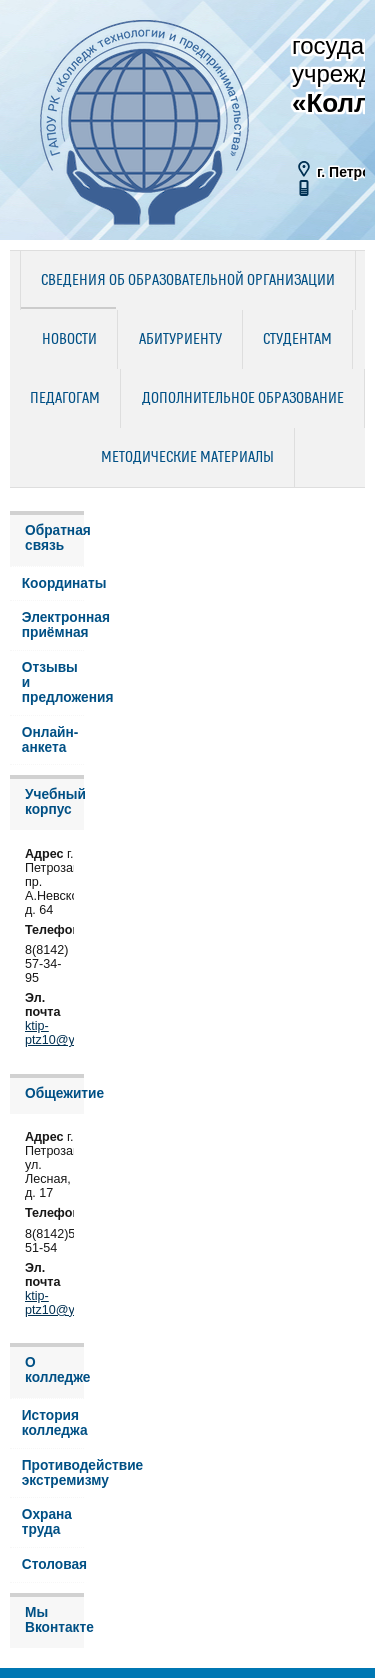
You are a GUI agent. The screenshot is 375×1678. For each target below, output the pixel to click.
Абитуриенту (180, 340)
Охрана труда (47, 1522)
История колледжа (53, 1423)
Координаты (53, 583)
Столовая (53, 1564)
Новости (69, 340)
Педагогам (65, 399)
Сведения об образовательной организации (188, 281)
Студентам (297, 340)
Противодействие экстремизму (53, 1473)
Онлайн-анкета (50, 740)
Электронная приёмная (53, 625)
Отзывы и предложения (53, 682)
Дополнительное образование (243, 399)
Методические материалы (187, 458)
